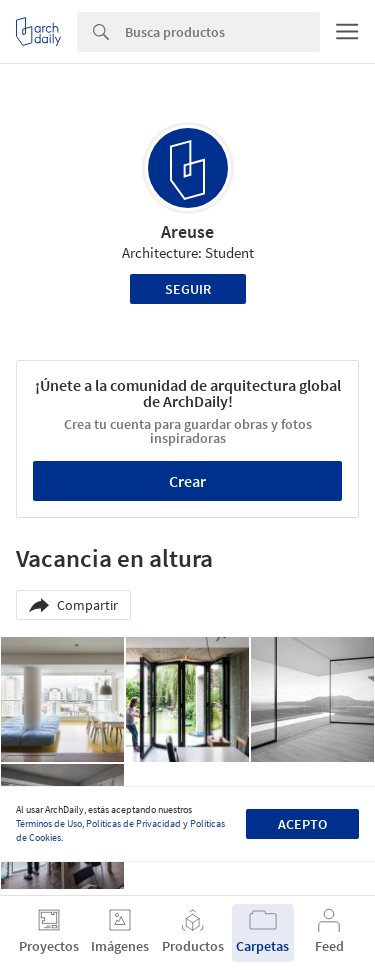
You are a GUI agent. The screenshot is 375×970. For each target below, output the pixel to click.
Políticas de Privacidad (133, 823)
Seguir (188, 289)
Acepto (302, 824)
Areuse (187, 231)
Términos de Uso (49, 823)
